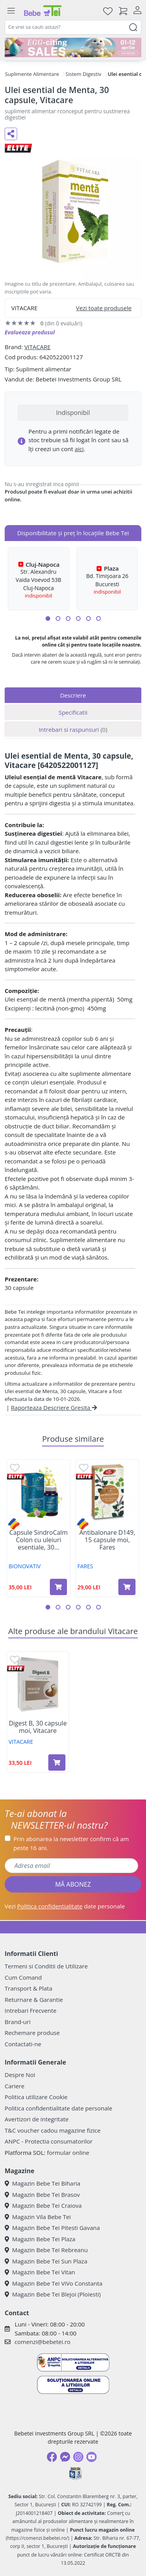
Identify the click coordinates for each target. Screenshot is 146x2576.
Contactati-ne (23, 2044)
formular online (68, 2152)
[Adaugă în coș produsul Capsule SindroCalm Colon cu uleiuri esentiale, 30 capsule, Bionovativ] (58, 1587)
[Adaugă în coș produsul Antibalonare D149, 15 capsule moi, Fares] (126, 1587)
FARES (85, 1566)
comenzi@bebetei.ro (42, 2342)
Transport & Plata (28, 1988)
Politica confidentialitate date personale (58, 2108)
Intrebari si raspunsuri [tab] (73, 729)
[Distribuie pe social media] (11, 134)
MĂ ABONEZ (73, 1884)
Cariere (15, 2086)
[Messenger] (65, 2457)
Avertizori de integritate (37, 2119)
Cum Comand (23, 1977)
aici (79, 449)
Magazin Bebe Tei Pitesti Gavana (52, 2228)
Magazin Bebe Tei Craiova (43, 2205)
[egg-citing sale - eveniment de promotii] (73, 47)
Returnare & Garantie (34, 1999)
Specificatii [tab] (72, 712)
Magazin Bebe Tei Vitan (40, 2272)
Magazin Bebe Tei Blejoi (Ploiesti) (53, 2294)
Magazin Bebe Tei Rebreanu (46, 2250)
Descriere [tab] (73, 695)
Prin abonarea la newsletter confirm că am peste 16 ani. (71, 1843)
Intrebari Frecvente (30, 2010)
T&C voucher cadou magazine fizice (52, 2130)
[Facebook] (52, 2457)
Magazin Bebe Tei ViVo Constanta (53, 2283)
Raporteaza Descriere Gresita (54, 1407)
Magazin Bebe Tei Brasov (42, 2194)
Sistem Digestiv (83, 73)
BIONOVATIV (24, 1566)
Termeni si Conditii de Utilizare (46, 1966)
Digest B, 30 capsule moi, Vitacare (38, 1727)
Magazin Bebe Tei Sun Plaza (46, 2261)
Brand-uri (17, 2022)
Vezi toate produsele (104, 308)
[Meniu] (11, 11)
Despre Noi (20, 2075)
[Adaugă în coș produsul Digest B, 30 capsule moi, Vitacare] (56, 1762)
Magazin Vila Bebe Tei (38, 2217)
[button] (48, 618)
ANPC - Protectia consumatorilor (49, 2141)
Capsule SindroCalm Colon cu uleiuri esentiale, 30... (38, 1540)
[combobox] (73, 27)
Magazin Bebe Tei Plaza (40, 2239)
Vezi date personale (65, 1906)
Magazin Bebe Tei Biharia (42, 2183)
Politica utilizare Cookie (36, 2097)
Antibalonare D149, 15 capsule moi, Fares (107, 1540)
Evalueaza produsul (30, 332)
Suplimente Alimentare (32, 73)
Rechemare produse (32, 2033)
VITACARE (37, 347)
